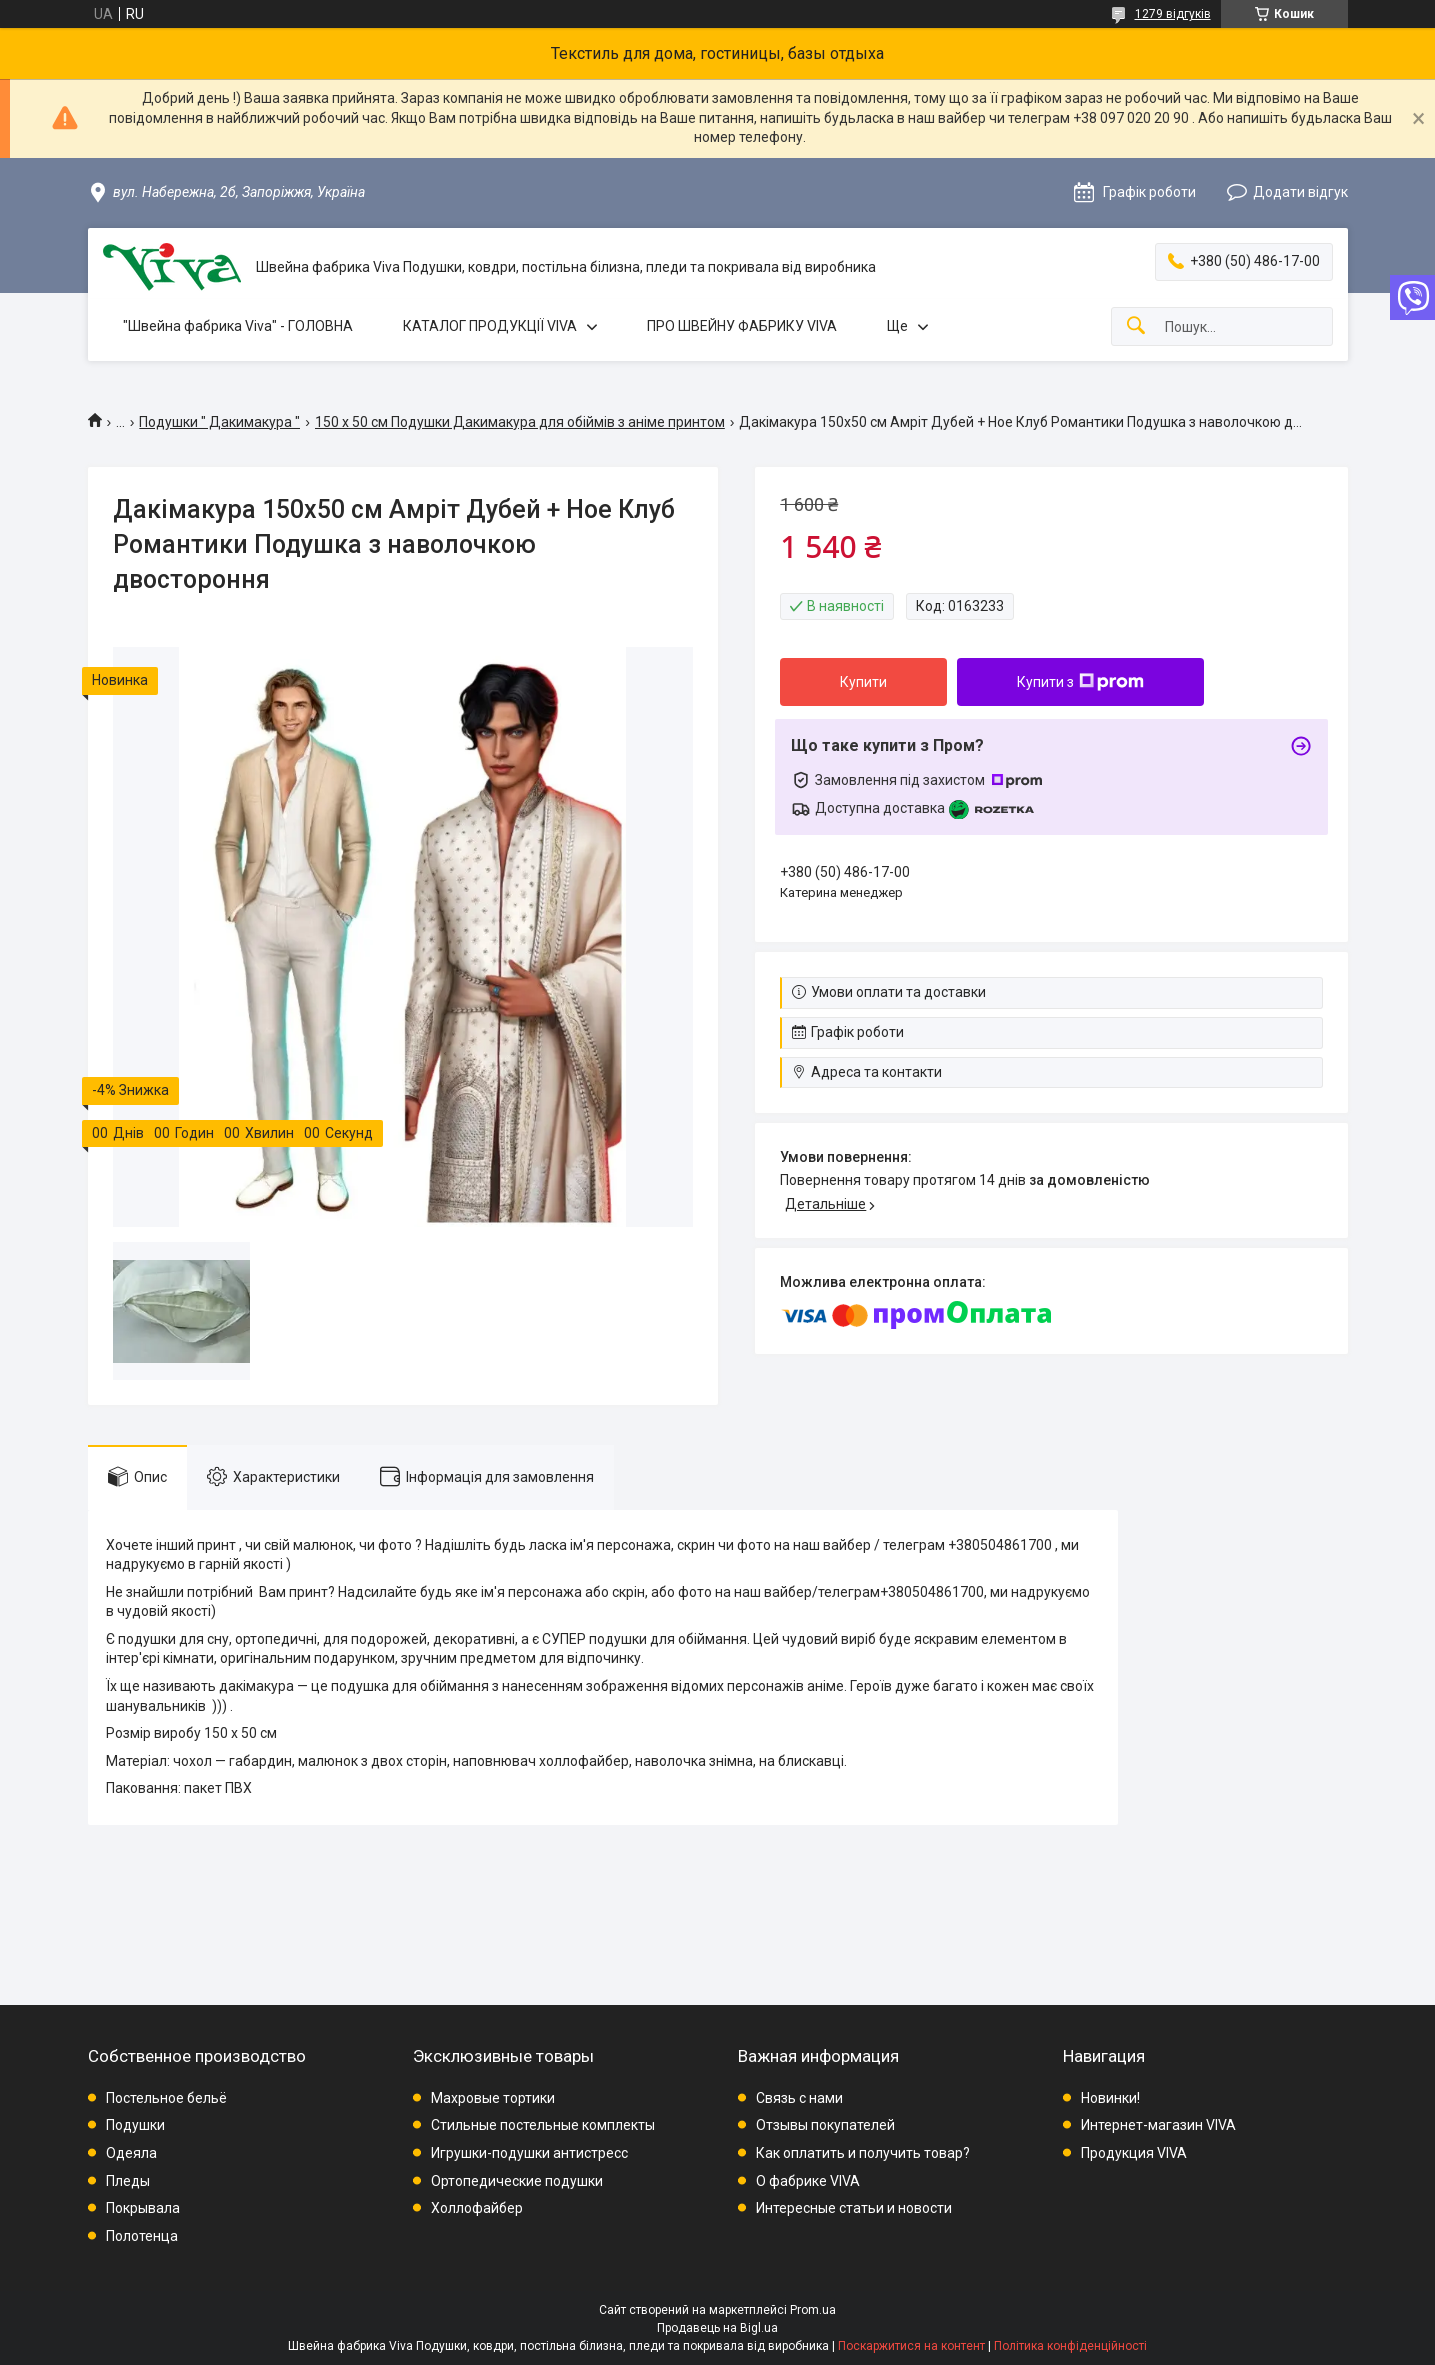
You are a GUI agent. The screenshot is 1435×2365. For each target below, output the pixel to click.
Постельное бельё (166, 2098)
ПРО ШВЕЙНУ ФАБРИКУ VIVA (742, 326)
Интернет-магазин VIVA (1158, 2125)
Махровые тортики (493, 2098)
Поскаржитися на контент (911, 2346)
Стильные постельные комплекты (543, 2125)
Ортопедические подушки (517, 2181)
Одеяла (131, 2153)
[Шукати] (1136, 326)
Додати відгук (1300, 192)
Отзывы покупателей (825, 2125)
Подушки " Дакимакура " (219, 422)
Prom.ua (813, 2310)
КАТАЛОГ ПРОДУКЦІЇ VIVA (490, 326)
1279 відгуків (1173, 14)
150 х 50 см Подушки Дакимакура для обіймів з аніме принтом (520, 422)
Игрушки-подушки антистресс (529, 2153)
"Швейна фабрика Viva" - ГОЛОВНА (238, 326)
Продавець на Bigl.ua (717, 2328)
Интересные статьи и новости (854, 2208)
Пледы (128, 2181)
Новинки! (1110, 2098)
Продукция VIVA (1134, 2153)
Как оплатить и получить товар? (863, 2153)
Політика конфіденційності (1070, 2346)
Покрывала (143, 2208)
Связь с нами (799, 2098)
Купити (863, 682)
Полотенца (142, 2236)
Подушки (135, 2125)
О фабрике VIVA (808, 2181)
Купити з (1080, 682)
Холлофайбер (477, 2208)
